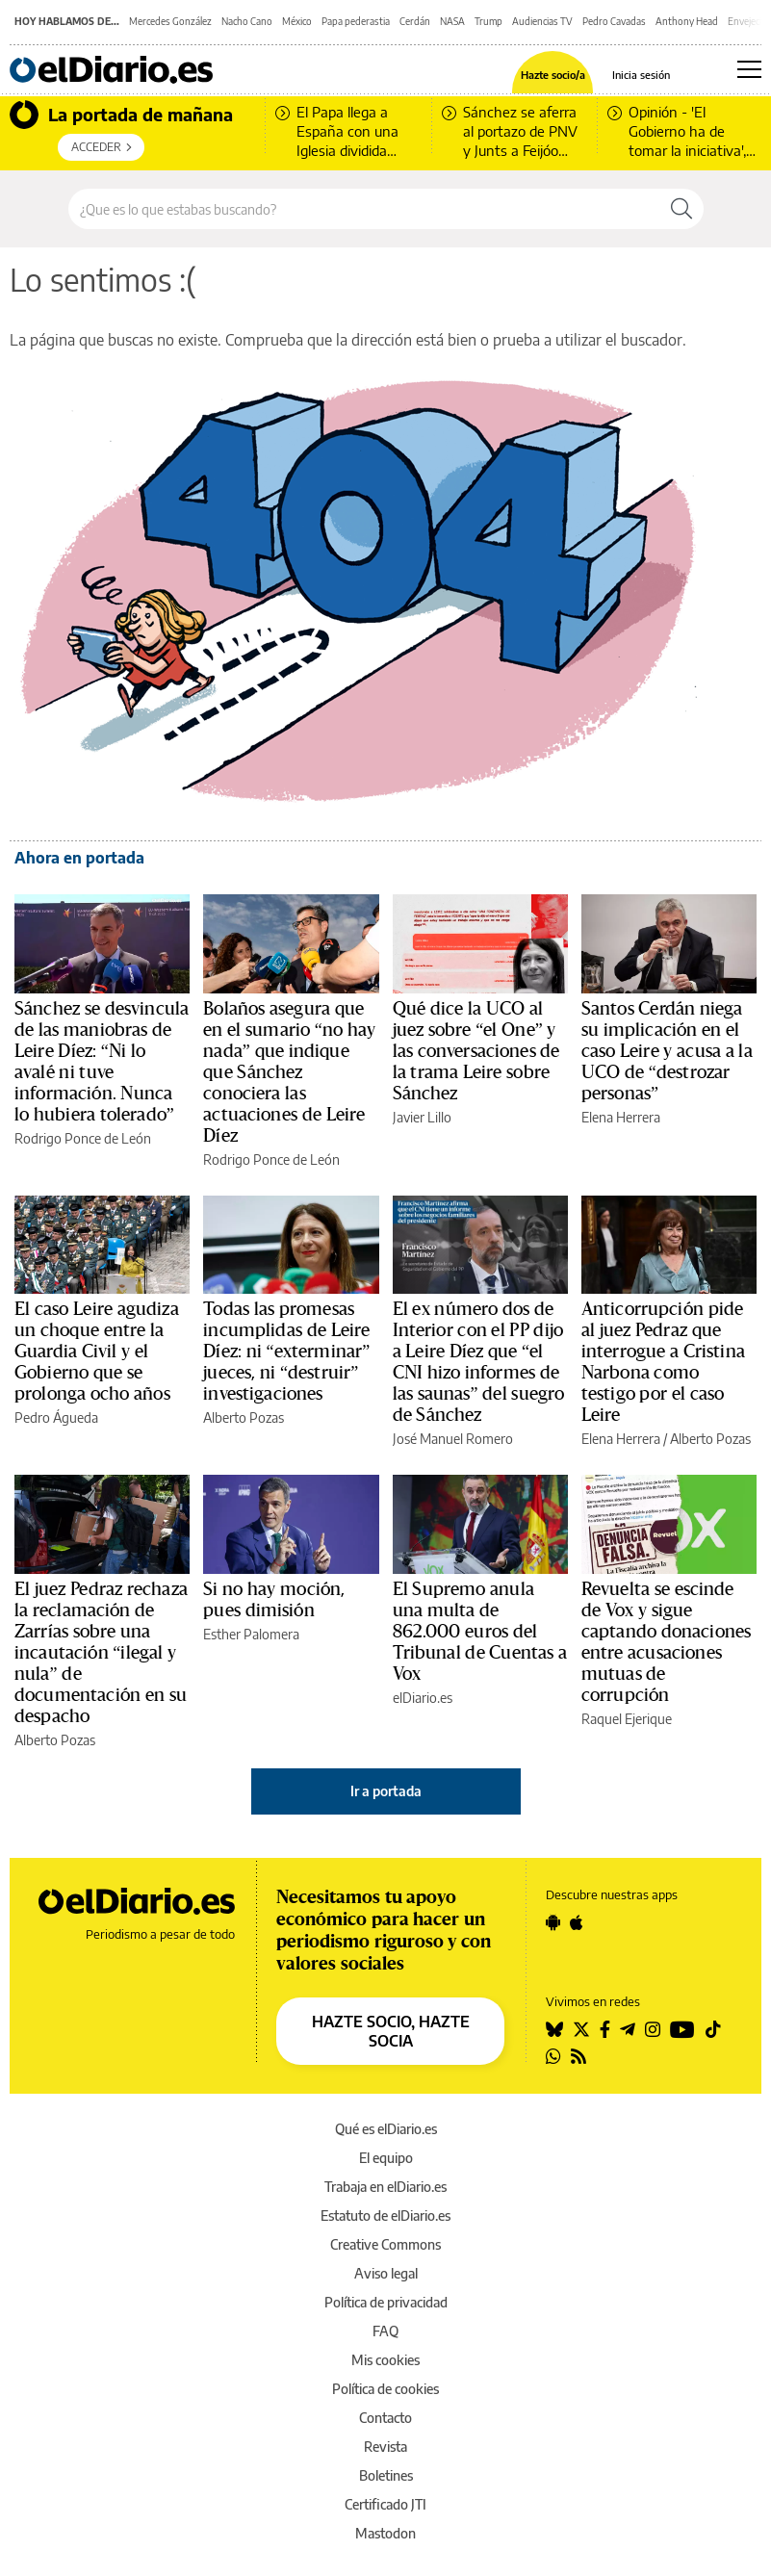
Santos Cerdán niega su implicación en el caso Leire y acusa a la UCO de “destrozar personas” (667, 1051)
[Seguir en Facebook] (605, 2029)
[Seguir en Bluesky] (554, 2029)
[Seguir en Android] (553, 1922)
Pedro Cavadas (614, 21)
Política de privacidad (386, 2302)
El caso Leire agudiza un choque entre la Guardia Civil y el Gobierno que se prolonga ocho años (96, 1352)
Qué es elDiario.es (386, 2129)
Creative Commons (385, 2244)
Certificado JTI (385, 2504)
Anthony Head (686, 21)
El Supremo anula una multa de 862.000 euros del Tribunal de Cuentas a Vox (480, 1632)
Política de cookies (385, 2389)
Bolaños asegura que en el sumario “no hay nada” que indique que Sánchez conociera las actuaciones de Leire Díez (289, 1072)
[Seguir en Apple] (576, 1922)
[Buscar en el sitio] (364, 209)
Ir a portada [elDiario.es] (386, 1791)
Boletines (386, 2475)
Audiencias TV (542, 21)
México (297, 21)
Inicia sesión (641, 74)
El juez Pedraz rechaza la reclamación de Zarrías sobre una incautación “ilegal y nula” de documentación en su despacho (101, 1653)
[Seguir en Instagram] (652, 2029)
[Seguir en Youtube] (682, 2029)
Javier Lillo (422, 1117)
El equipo (386, 2158)
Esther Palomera (251, 1634)
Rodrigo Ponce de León (82, 1138)
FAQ (385, 2331)
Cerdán (414, 21)
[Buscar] (681, 209)
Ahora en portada (79, 857)
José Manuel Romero (453, 1438)
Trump (488, 21)
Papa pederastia (355, 21)
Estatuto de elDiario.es (385, 2215)
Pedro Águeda (56, 1417)
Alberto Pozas (243, 1417)
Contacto (385, 2417)
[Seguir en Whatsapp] (553, 2056)
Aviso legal (386, 2273)
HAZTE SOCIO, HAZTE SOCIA (391, 2031)
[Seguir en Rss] (578, 2056)
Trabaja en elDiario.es (385, 2186)
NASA (452, 21)
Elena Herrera (620, 1117)
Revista (385, 2446)
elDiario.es (422, 1697)
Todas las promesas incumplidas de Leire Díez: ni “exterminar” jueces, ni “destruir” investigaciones (286, 1352)
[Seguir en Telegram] (627, 2029)
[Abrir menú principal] (749, 69)
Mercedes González (170, 21)
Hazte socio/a (553, 74)
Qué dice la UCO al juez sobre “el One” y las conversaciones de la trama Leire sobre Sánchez (476, 1051)
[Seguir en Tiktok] (713, 2029)
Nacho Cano (246, 21)
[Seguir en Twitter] (581, 2029)
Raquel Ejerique (626, 1719)
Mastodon (385, 2533)
